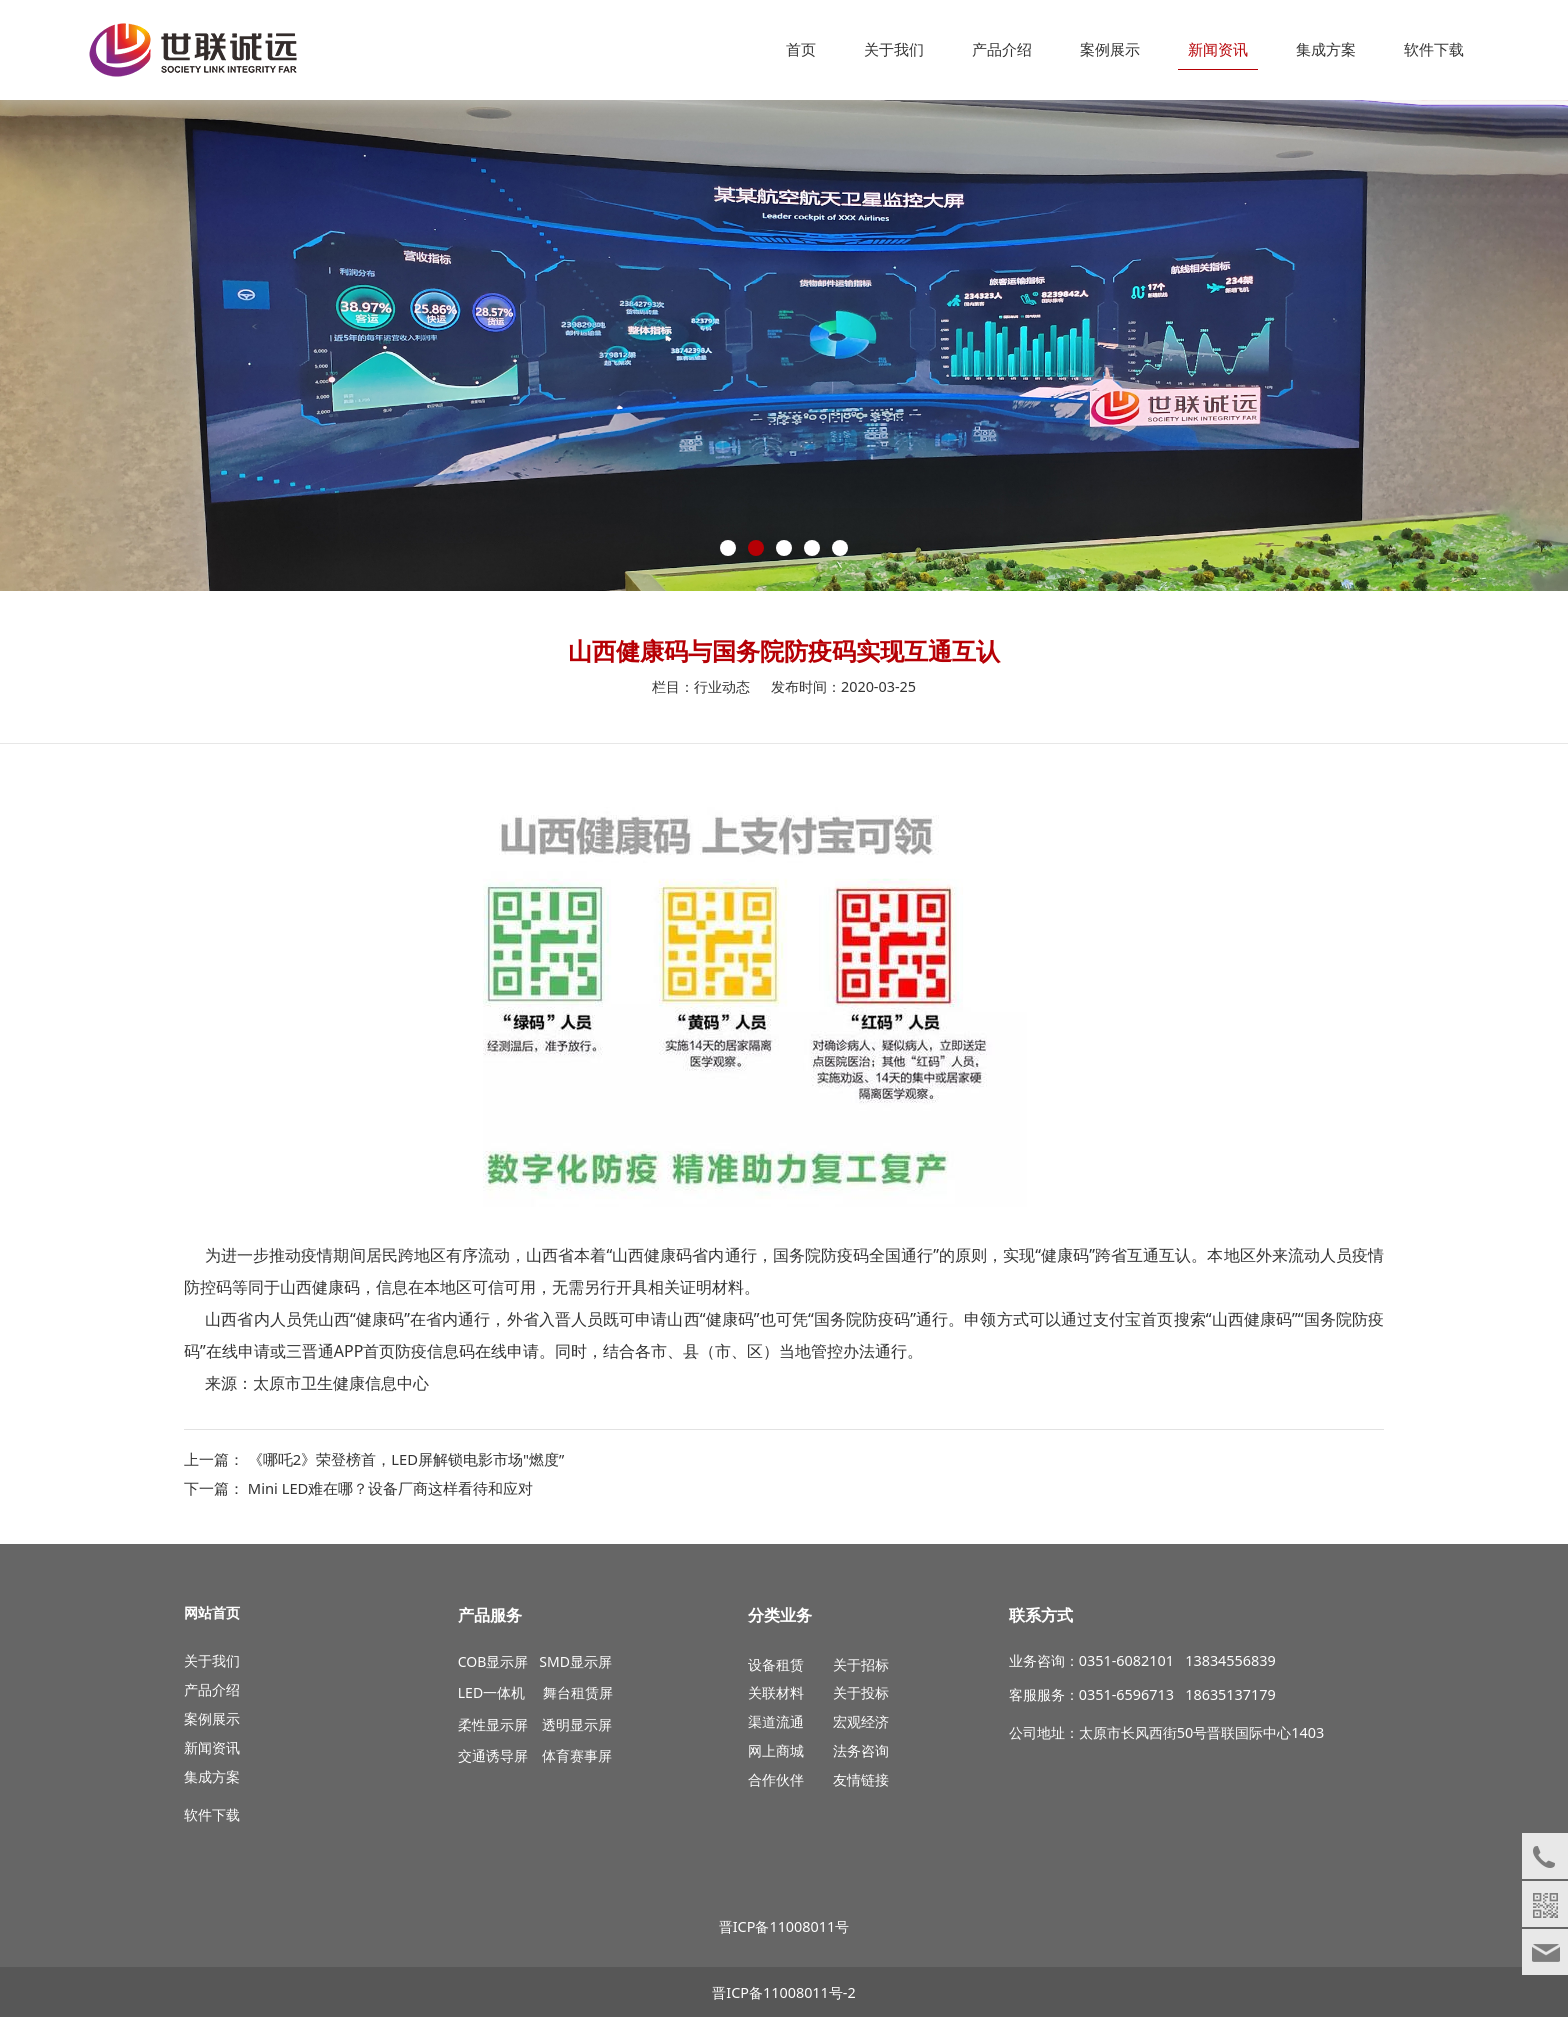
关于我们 (894, 49)
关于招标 (861, 1664)
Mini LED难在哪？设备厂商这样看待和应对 (391, 1488)
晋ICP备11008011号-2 (783, 1992)
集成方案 (1326, 49)
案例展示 (1110, 49)
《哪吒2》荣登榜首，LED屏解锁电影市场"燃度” (406, 1459)
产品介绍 (1002, 49)
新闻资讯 (1218, 49)
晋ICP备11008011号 (784, 1926)
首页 (801, 49)
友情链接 (861, 1779)
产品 (198, 1689)
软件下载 (1434, 49)
